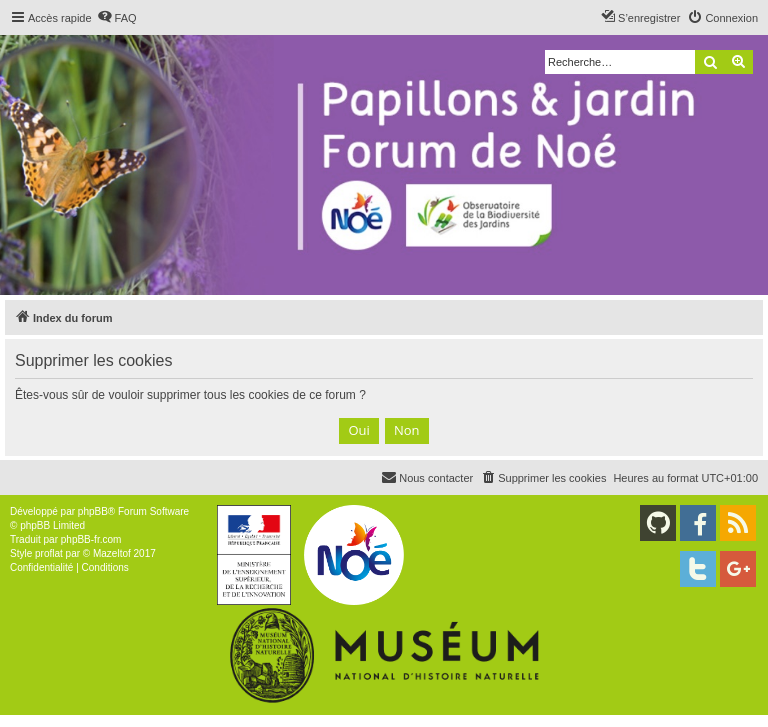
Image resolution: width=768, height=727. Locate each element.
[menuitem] (117, 18)
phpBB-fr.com (91, 539)
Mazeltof (112, 553)
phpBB (93, 511)
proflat (49, 553)
